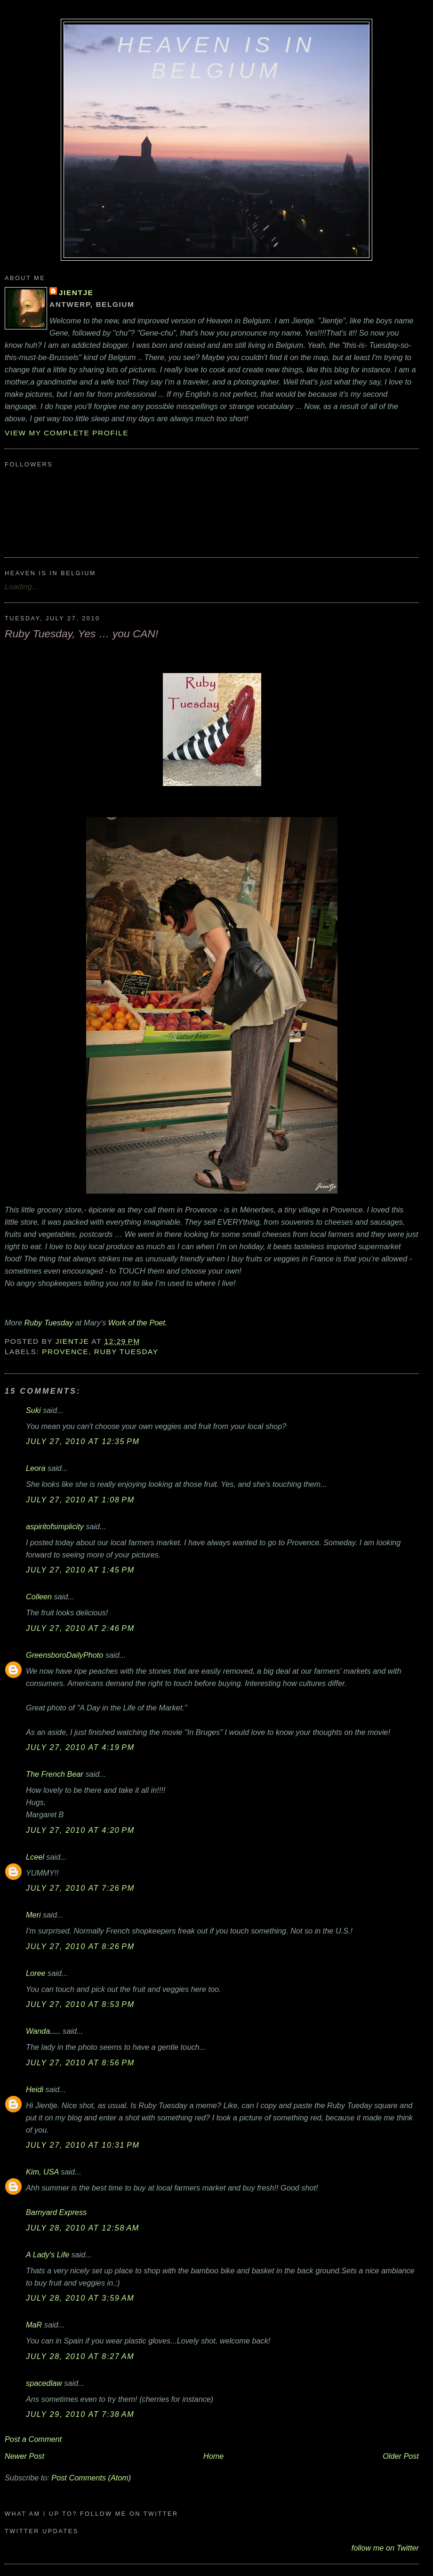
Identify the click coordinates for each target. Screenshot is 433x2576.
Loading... (21, 586)
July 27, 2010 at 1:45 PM (80, 1569)
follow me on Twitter (385, 2548)
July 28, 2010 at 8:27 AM (80, 2356)
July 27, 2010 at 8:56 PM (80, 2062)
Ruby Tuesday (48, 1322)
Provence (65, 1352)
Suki (33, 1410)
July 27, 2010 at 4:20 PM (80, 1830)
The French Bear (54, 1774)
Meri (33, 1914)
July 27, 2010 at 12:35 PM (83, 1441)
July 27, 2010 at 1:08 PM (80, 1499)
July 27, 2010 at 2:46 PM (80, 1628)
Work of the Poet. (138, 1322)
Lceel (35, 1857)
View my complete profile (66, 433)
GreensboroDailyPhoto (64, 1655)
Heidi (34, 2089)
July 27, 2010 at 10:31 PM (83, 2145)
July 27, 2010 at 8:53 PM (80, 2004)
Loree (36, 1973)
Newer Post (24, 2456)
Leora (36, 1468)
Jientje (76, 293)
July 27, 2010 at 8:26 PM (80, 1946)
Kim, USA (42, 2171)
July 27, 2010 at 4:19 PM (80, 1747)
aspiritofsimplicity (55, 1526)
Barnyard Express (56, 2212)
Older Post (401, 2456)
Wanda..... (43, 2031)
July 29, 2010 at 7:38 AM (80, 2414)
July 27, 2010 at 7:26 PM (80, 1888)
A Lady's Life (47, 2254)
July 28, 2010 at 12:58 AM (82, 2227)
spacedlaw (44, 2383)
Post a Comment (33, 2439)
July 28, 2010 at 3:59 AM (80, 2298)
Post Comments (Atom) (91, 2477)
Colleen (39, 1596)
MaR (34, 2324)
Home (213, 2456)
